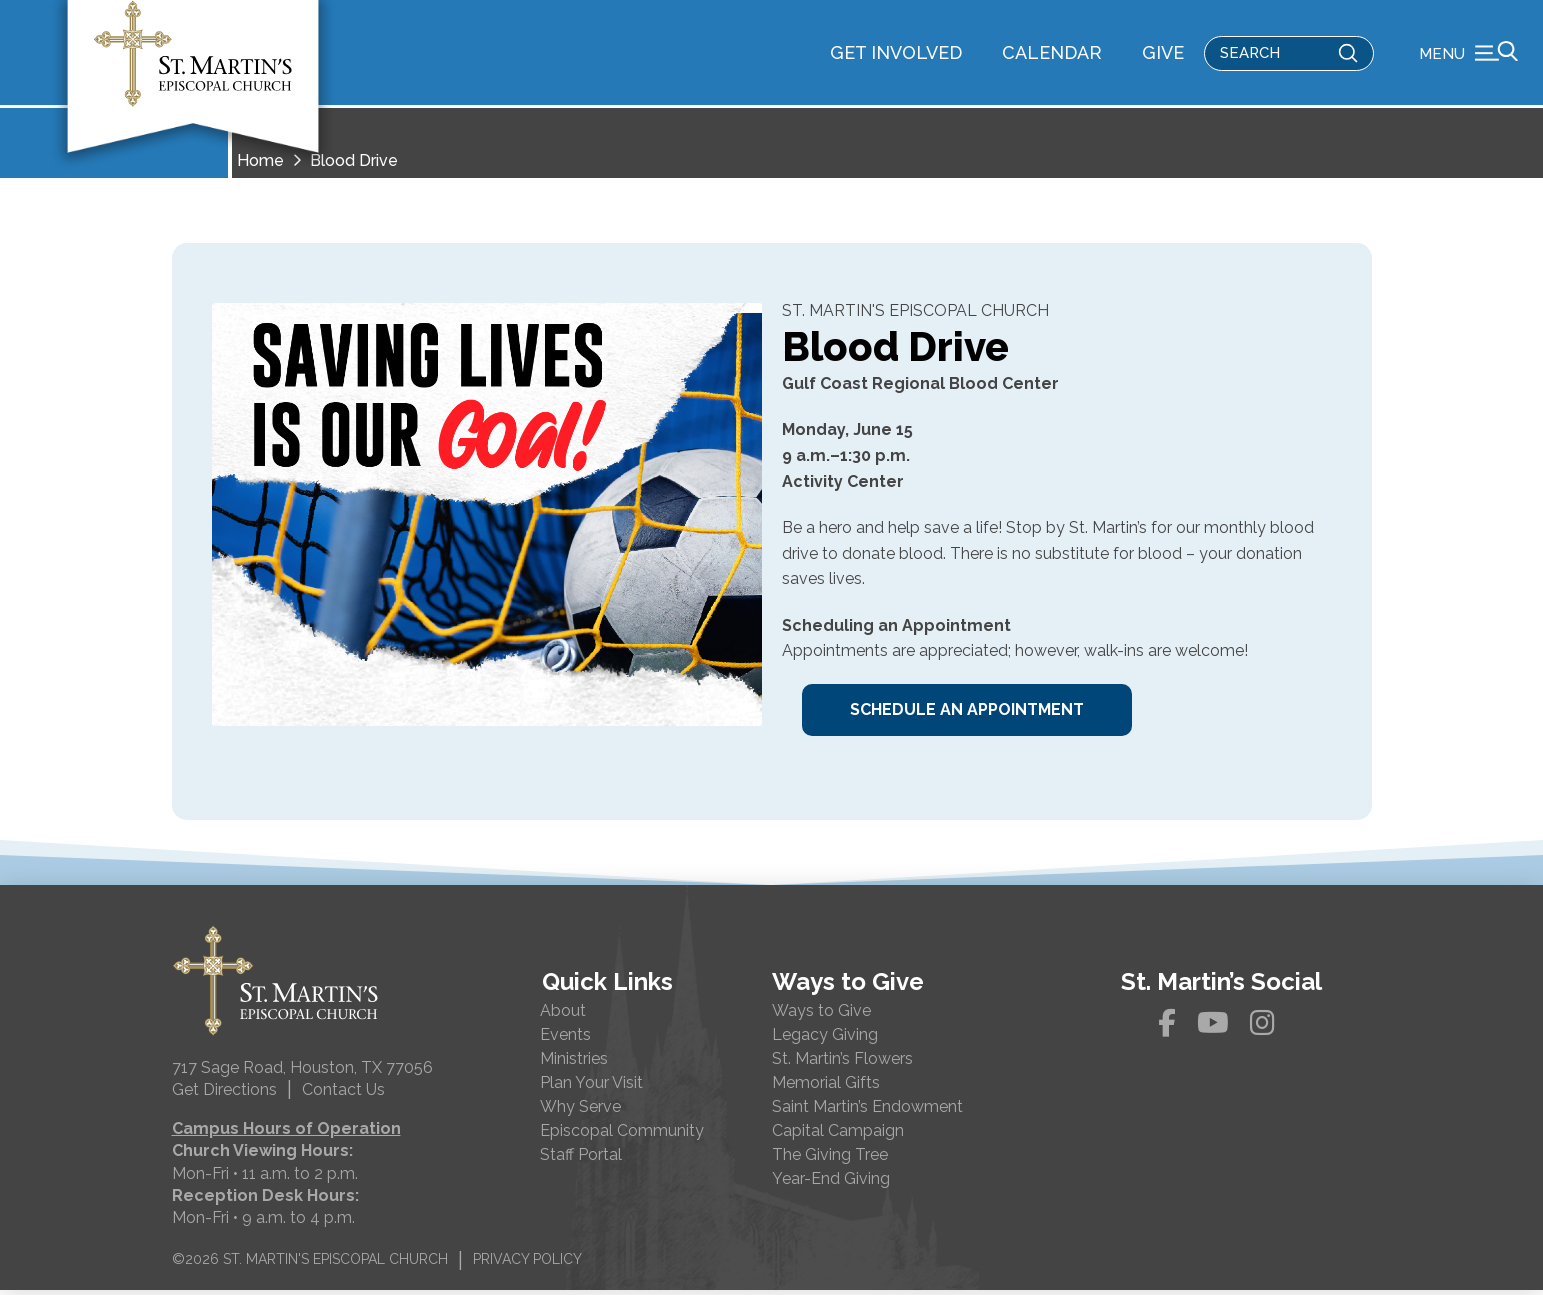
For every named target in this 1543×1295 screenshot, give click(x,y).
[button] (1468, 55)
